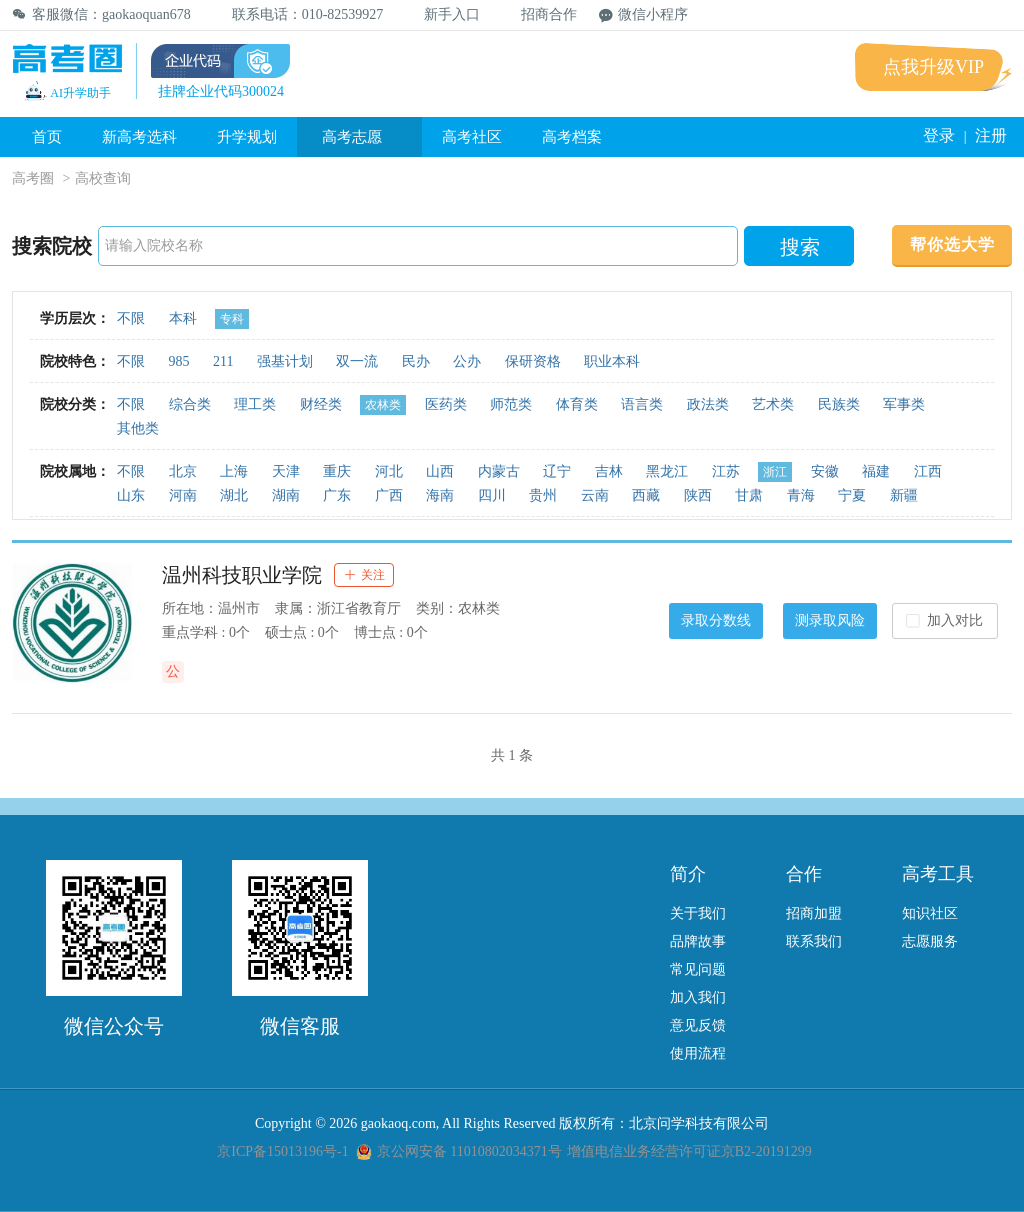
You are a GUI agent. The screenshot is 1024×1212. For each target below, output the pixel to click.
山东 (131, 495)
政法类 (708, 404)
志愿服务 (930, 941)
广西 (389, 495)
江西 (928, 471)
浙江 (775, 472)
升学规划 (247, 137)
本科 (183, 318)
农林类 (383, 405)
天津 (286, 471)
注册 (991, 135)
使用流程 (698, 1053)
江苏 (726, 471)
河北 (389, 471)
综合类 (190, 404)
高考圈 (33, 178)
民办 (416, 361)
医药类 (446, 404)
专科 (232, 319)
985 (179, 361)
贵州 (543, 495)
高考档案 (572, 137)
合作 (804, 874)
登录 (939, 135)
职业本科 (612, 361)
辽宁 (557, 471)
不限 (131, 318)
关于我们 (698, 913)
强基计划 (285, 361)
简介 (688, 874)
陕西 (698, 495)
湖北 (234, 495)
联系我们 (814, 941)
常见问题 (698, 969)
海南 (440, 495)
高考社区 (472, 137)
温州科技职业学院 (242, 575)
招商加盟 (814, 913)
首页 (47, 137)
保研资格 (533, 361)
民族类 (839, 404)
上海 (234, 471)
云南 (595, 495)
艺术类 (773, 404)
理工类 (255, 404)
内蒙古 (499, 471)
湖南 (286, 495)
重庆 (337, 471)
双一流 (357, 361)
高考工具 (938, 874)
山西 (440, 471)
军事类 (904, 404)
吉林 (609, 471)
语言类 (642, 404)
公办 (467, 361)
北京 (183, 471)
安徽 (825, 471)
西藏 (646, 495)
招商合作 (539, 14)
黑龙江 (667, 471)
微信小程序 (643, 14)
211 (223, 361)
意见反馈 (698, 1025)
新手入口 (442, 14)
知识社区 (930, 913)
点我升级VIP (933, 67)
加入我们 (698, 997)
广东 (337, 495)
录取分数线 (716, 620)
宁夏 (852, 495)
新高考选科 (139, 137)
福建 (876, 471)
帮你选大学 (952, 244)
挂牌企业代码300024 (221, 91)
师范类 (511, 404)
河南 (183, 495)
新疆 (904, 495)
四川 (492, 495)
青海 (801, 495)
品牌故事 (698, 941)
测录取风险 (830, 620)
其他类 (138, 428)
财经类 (321, 404)
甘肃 (749, 495)
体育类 (577, 404)
